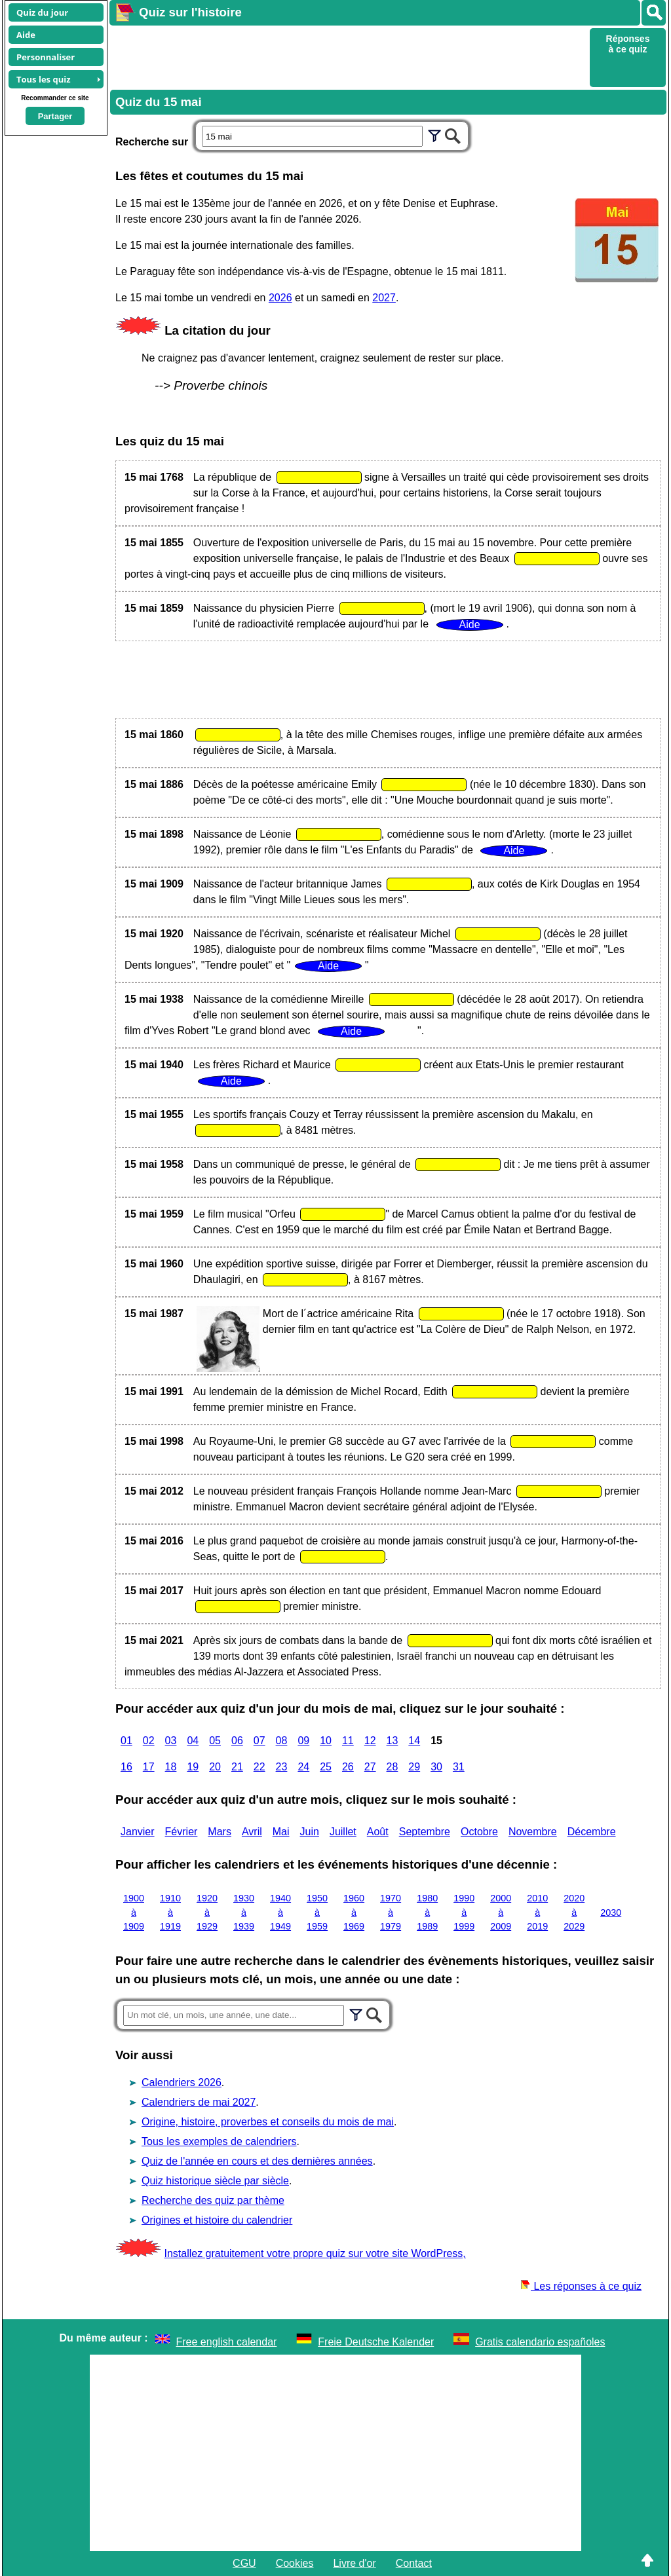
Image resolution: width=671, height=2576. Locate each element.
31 (459, 1766)
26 (348, 1766)
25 (326, 1766)
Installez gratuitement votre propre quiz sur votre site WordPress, (314, 2253)
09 (303, 1740)
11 (348, 1740)
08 (282, 1740)
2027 (384, 297)
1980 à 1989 (427, 1912)
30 (436, 1766)
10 (326, 1740)
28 (392, 1766)
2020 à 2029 (574, 1912)
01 (126, 1740)
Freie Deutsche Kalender (376, 2341)
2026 (280, 297)
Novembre (532, 1831)
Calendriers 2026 (181, 2082)
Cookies (295, 2563)
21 (237, 1766)
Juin (309, 1831)
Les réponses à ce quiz (581, 2286)
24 (303, 1766)
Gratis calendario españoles (540, 2341)
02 (149, 1740)
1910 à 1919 (170, 1912)
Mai (281, 1831)
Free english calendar (226, 2341)
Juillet (343, 1831)
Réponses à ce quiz (628, 43)
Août (378, 1831)
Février (181, 1831)
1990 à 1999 (463, 1912)
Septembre (424, 1831)
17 (149, 1766)
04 (193, 1740)
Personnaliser (45, 57)
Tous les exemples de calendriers (219, 2141)
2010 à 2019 (537, 1912)
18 (171, 1766)
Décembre (591, 1831)
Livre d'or (354, 2563)
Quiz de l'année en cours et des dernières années (257, 2161)
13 (392, 1740)
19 (193, 1766)
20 (215, 1766)
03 (171, 1740)
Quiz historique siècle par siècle (215, 2180)
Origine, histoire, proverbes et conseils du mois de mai (268, 2121)
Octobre (479, 1831)
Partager (55, 116)
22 (259, 1766)
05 (215, 1740)
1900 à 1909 (133, 1912)
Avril (252, 1831)
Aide (25, 35)
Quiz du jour (42, 12)
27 (370, 1766)
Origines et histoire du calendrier (217, 2220)
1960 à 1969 (353, 1912)
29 (414, 1766)
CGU (244, 2563)
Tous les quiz (43, 79)
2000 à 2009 (500, 1912)
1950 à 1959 (317, 1912)
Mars (219, 1831)
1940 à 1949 (280, 1912)
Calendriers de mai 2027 (199, 2102)
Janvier (138, 1831)
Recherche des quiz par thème (213, 2200)
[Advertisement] (347, 56)
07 (259, 1740)
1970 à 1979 (390, 1912)
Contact (414, 2563)
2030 (610, 1912)
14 (414, 1740)
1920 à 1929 (207, 1912)
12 (370, 1740)
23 (282, 1766)
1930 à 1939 (243, 1912)
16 (126, 1766)
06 (237, 1740)
